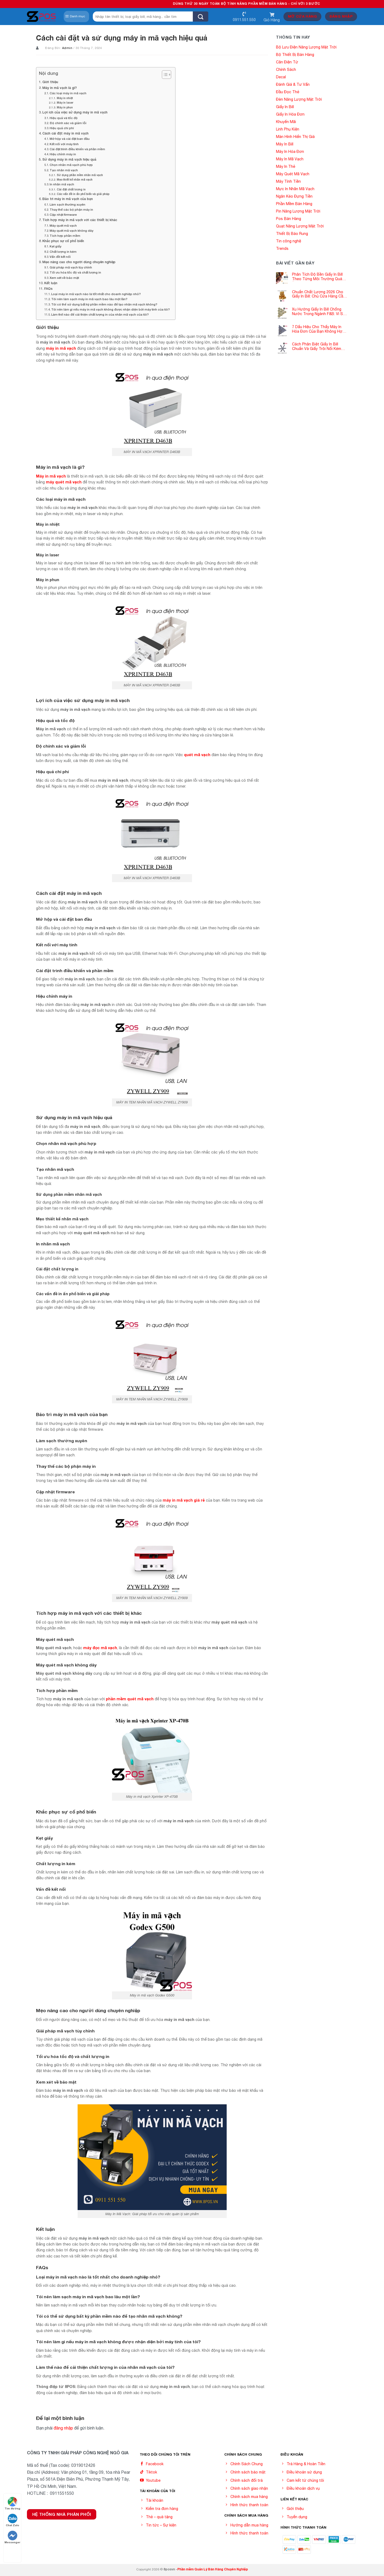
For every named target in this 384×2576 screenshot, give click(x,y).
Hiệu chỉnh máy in (63, 154)
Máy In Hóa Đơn (290, 151)
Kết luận (50, 283)
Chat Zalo (12, 2520)
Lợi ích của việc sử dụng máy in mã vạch (74, 112)
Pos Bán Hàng (288, 219)
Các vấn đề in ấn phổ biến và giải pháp (83, 193)
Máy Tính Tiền (288, 181)
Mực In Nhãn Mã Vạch (295, 189)
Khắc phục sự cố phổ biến (63, 241)
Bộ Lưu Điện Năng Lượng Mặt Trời (306, 47)
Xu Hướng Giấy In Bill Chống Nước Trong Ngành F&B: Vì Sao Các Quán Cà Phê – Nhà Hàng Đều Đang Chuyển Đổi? (319, 311)
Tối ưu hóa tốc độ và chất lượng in (75, 272)
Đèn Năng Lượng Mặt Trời (299, 99)
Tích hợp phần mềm (65, 235)
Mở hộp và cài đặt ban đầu (70, 138)
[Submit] (200, 16)
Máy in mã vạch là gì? (59, 88)
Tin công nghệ (288, 241)
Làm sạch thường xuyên (67, 204)
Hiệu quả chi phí (62, 128)
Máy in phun (65, 107)
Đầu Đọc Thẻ (287, 92)
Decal (281, 77)
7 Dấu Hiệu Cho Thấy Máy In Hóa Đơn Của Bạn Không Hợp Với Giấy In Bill (318, 329)
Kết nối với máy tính (64, 144)
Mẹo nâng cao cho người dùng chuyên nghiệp (78, 262)
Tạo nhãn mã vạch (64, 170)
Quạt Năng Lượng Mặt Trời (300, 226)
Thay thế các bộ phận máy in (71, 209)
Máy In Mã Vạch (289, 159)
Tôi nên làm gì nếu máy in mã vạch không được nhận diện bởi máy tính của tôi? (110, 309)
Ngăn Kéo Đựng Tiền (294, 196)
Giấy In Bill (285, 107)
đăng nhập (63, 2428)
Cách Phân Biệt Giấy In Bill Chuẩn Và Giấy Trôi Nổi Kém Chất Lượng (316, 346)
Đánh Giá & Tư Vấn (293, 84)
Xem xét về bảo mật (64, 277)
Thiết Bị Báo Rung (292, 233)
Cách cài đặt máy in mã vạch (65, 133)
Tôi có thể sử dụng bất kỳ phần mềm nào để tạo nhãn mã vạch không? (104, 304)
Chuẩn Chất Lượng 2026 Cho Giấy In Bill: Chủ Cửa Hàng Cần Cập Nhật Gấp (318, 294)
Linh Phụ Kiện (287, 129)
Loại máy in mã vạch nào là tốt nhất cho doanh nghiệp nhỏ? (96, 294)
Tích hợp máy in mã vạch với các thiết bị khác (79, 220)
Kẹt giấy (55, 246)
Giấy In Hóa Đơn (290, 114)
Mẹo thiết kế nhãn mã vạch (75, 179)
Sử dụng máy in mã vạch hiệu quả (69, 159)
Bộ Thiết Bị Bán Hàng (295, 54)
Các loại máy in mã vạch (68, 93)
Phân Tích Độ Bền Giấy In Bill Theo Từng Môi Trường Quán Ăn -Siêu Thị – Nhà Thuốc (318, 276)
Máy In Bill (284, 144)
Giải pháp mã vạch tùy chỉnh (71, 267)
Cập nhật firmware (63, 214)
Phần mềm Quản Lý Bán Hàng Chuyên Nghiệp (212, 2569)
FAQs (48, 289)
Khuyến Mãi (286, 122)
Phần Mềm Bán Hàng (294, 204)
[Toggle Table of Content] (164, 74)
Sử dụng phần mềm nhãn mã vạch (80, 175)
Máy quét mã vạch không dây (71, 230)
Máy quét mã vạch (63, 225)
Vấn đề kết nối (60, 256)
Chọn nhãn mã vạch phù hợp (71, 164)
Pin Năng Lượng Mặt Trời (298, 211)
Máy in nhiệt (65, 98)
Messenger (12, 2537)
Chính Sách (286, 69)
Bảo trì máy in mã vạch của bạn (67, 199)
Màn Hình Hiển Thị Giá (295, 136)
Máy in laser (65, 102)
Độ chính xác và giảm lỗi (68, 123)
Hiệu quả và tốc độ (64, 118)
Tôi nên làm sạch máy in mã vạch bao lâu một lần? (89, 299)
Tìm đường (12, 2503)
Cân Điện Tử (287, 62)
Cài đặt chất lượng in (71, 189)
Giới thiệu (50, 82)
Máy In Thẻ (285, 166)
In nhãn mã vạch (62, 184)
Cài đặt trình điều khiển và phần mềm (77, 149)
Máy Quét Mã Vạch (292, 174)
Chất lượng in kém (63, 251)
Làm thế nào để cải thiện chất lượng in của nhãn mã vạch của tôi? (100, 314)
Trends (282, 248)
